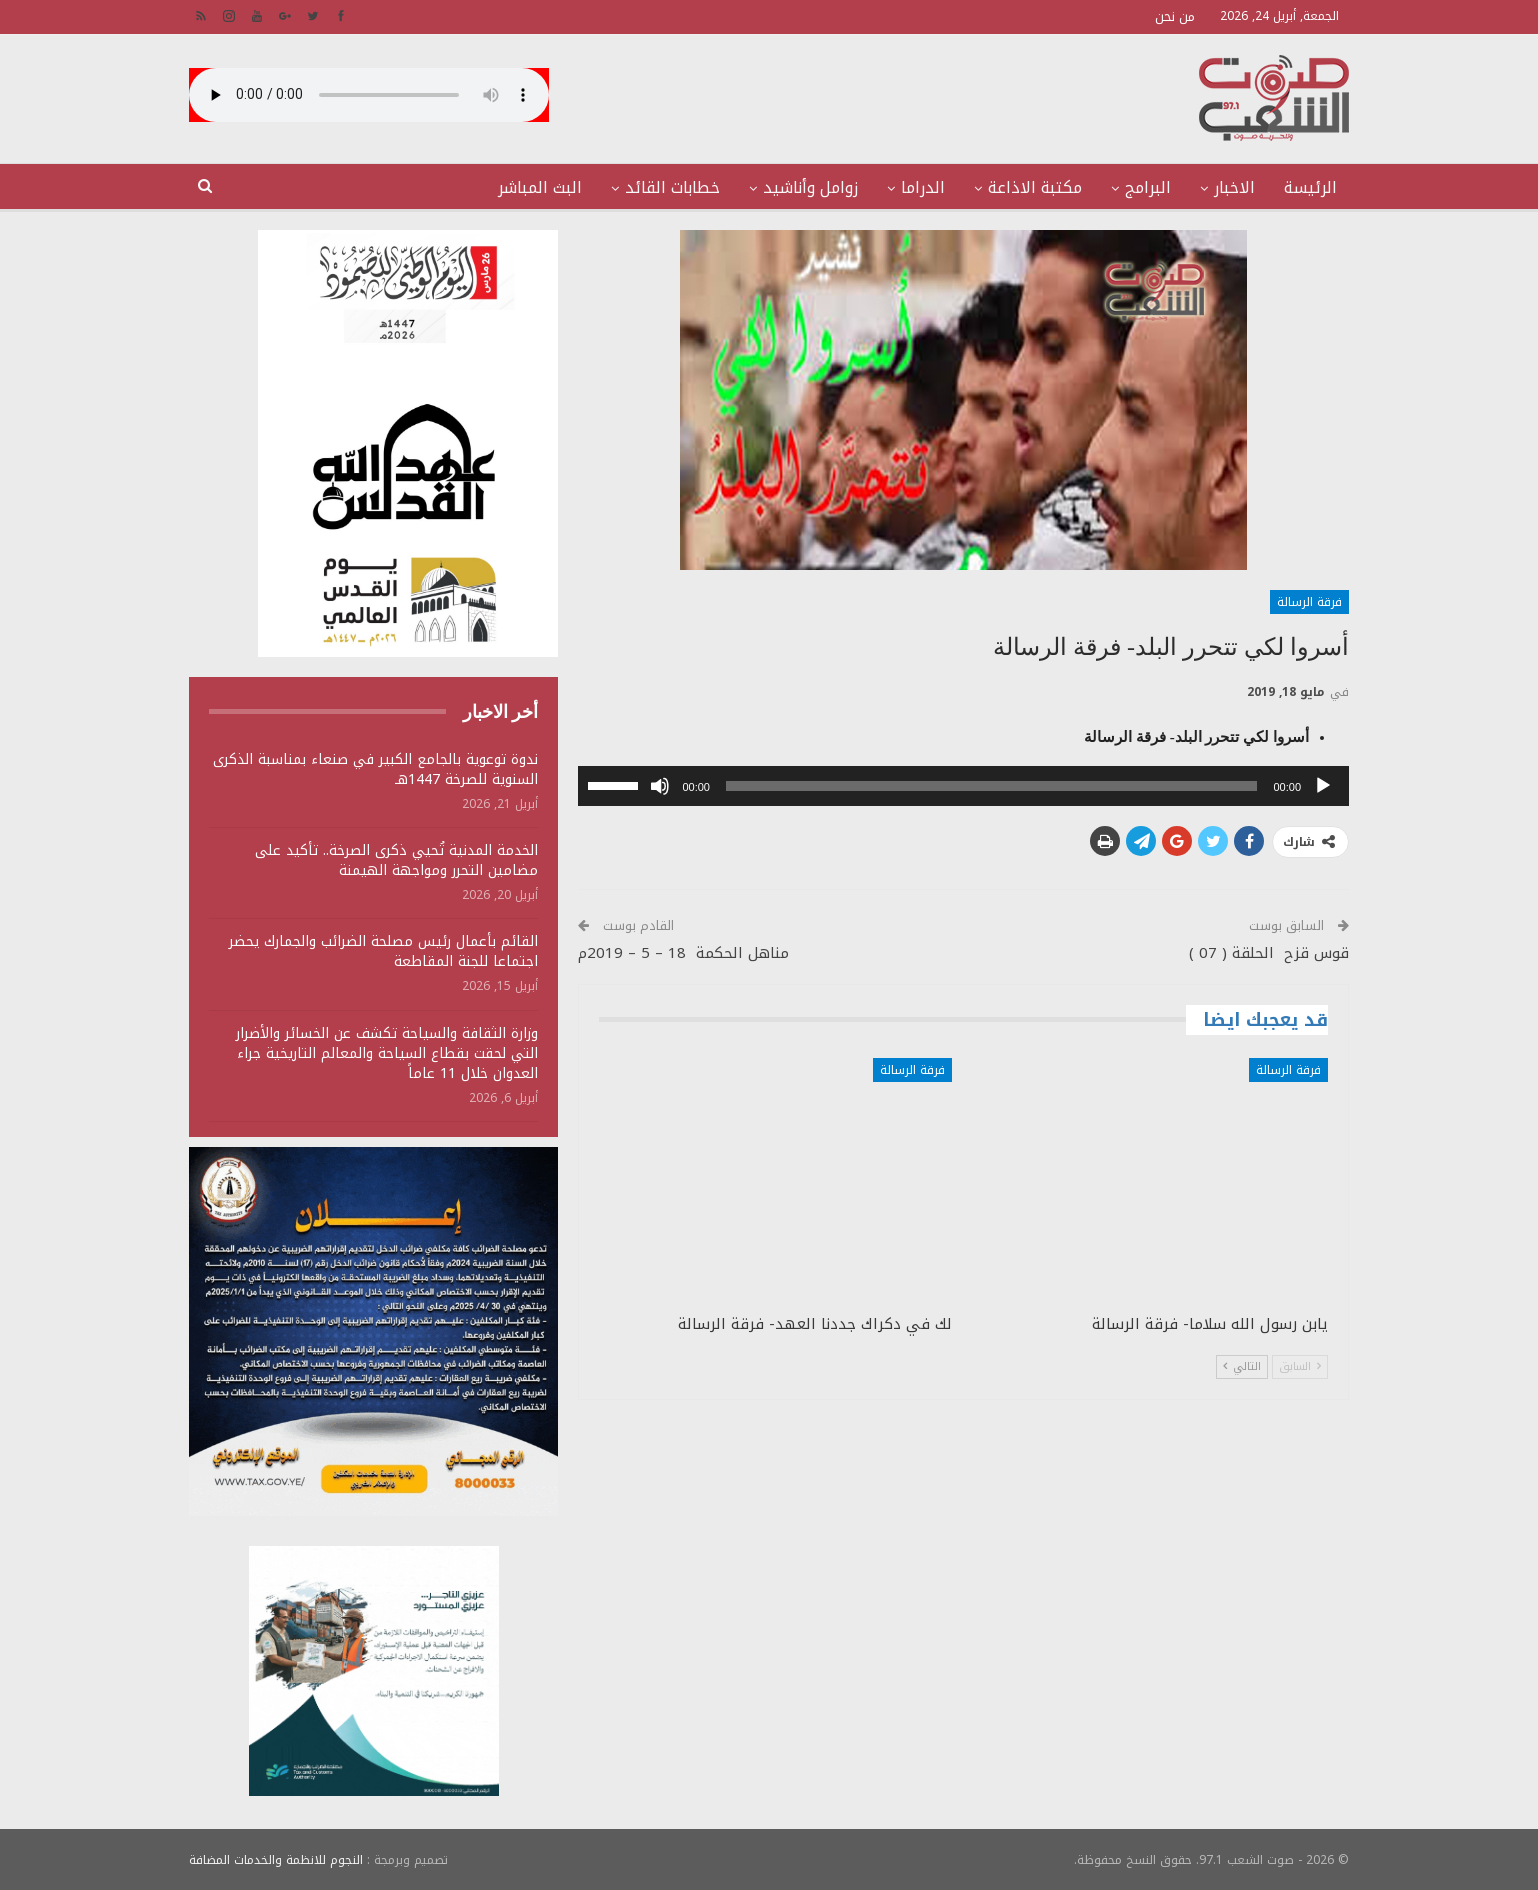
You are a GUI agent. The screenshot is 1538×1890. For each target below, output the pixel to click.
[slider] (992, 786)
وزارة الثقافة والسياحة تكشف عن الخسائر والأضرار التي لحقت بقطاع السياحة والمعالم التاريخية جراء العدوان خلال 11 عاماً (387, 1053)
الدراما (923, 187)
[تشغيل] (1323, 786)
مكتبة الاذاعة (1035, 187)
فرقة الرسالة (1309, 602)
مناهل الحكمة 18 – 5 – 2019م (683, 953)
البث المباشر (540, 187)
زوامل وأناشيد (810, 187)
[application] (963, 786)
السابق (1300, 1366)
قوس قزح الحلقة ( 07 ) (1269, 953)
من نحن (1175, 16)
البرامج (1148, 187)
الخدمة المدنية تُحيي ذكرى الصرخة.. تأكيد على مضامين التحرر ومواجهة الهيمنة (396, 860)
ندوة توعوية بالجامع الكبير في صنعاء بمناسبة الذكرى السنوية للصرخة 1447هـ (375, 769)
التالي (1242, 1366)
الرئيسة (1310, 187)
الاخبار (1234, 187)
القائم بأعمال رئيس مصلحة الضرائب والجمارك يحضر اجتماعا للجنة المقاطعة (383, 951)
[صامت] (660, 786)
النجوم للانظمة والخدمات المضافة (276, 1859)
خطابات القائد (672, 187)
